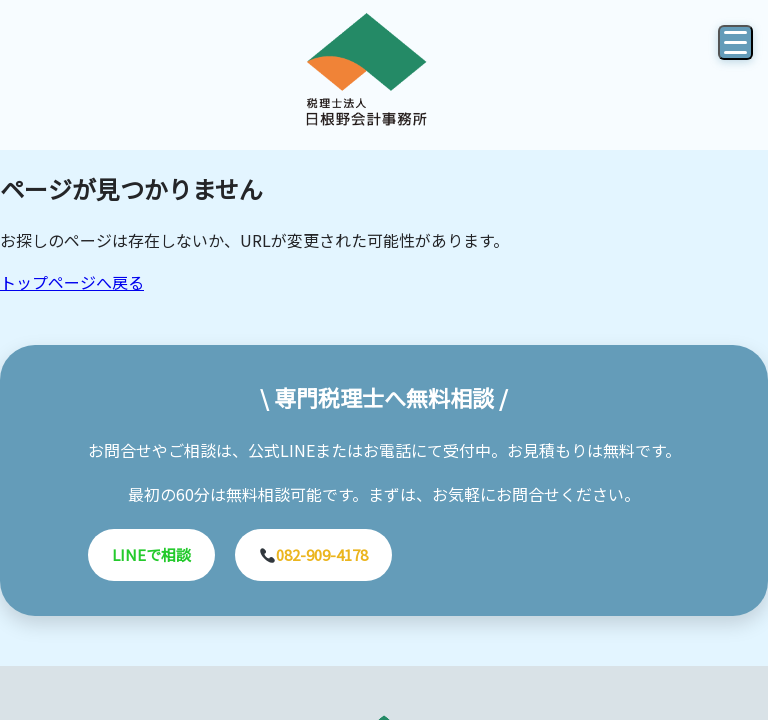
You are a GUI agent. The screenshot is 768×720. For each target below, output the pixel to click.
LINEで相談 (151, 554)
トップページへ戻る (72, 282)
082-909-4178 (314, 554)
